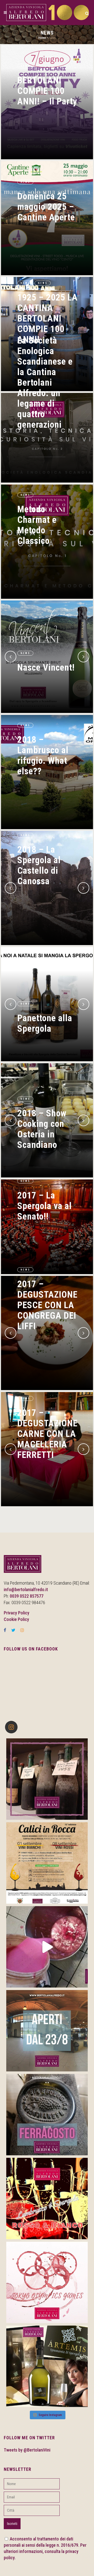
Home (42, 38)
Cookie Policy (16, 1619)
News (25, 66)
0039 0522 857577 (26, 1596)
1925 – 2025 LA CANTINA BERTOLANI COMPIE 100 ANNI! (47, 318)
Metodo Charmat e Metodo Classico (37, 525)
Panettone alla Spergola (44, 1023)
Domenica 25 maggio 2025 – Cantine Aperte (46, 207)
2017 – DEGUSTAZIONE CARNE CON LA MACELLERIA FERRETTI (47, 1434)
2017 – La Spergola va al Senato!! (44, 1206)
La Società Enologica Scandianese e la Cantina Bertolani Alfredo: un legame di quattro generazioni (45, 382)
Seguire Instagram (47, 2415)
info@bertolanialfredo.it (26, 1589)
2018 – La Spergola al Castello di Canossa (39, 865)
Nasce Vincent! (46, 667)
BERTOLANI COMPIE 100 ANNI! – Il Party (47, 91)
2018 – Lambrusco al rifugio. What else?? (42, 755)
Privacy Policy (16, 1612)
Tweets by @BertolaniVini (27, 2450)
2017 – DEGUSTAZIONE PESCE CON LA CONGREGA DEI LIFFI (47, 1305)
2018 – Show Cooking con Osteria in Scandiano (41, 1129)
